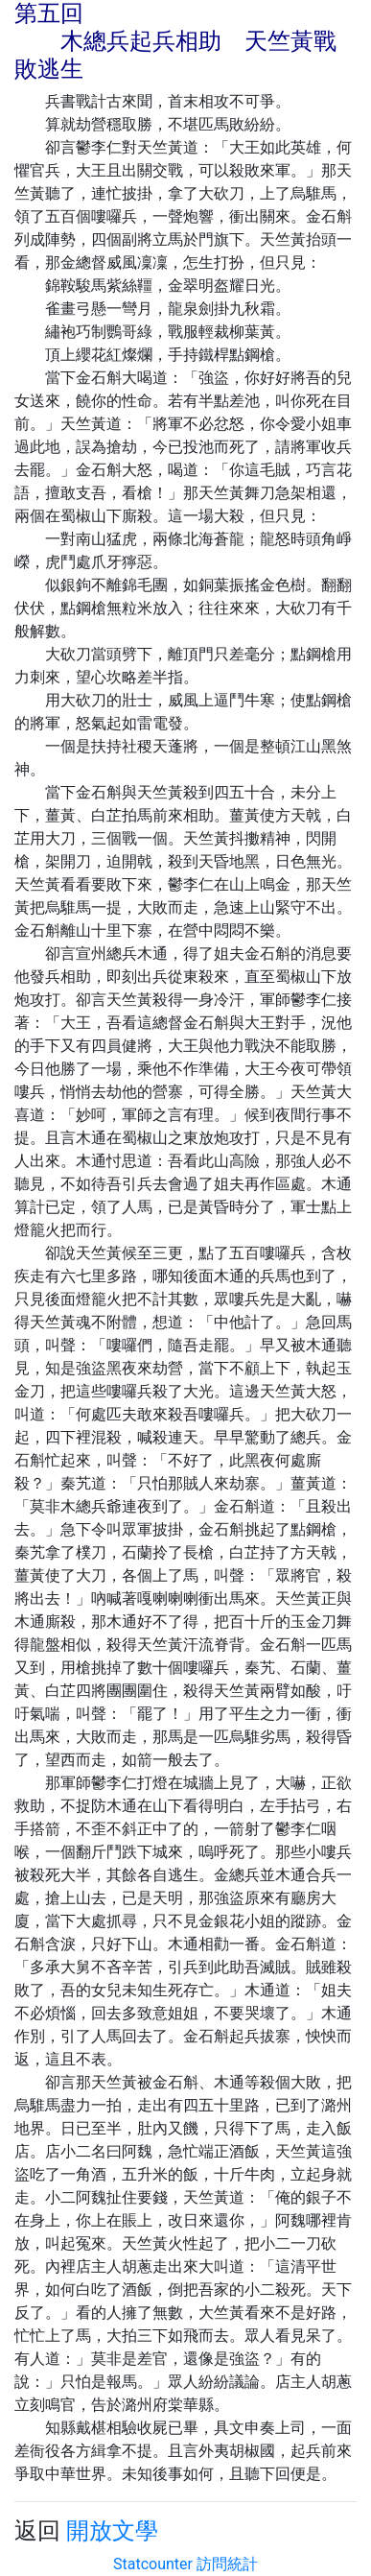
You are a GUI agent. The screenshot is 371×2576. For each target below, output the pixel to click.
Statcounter (153, 2564)
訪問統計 (227, 2564)
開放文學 (112, 2530)
